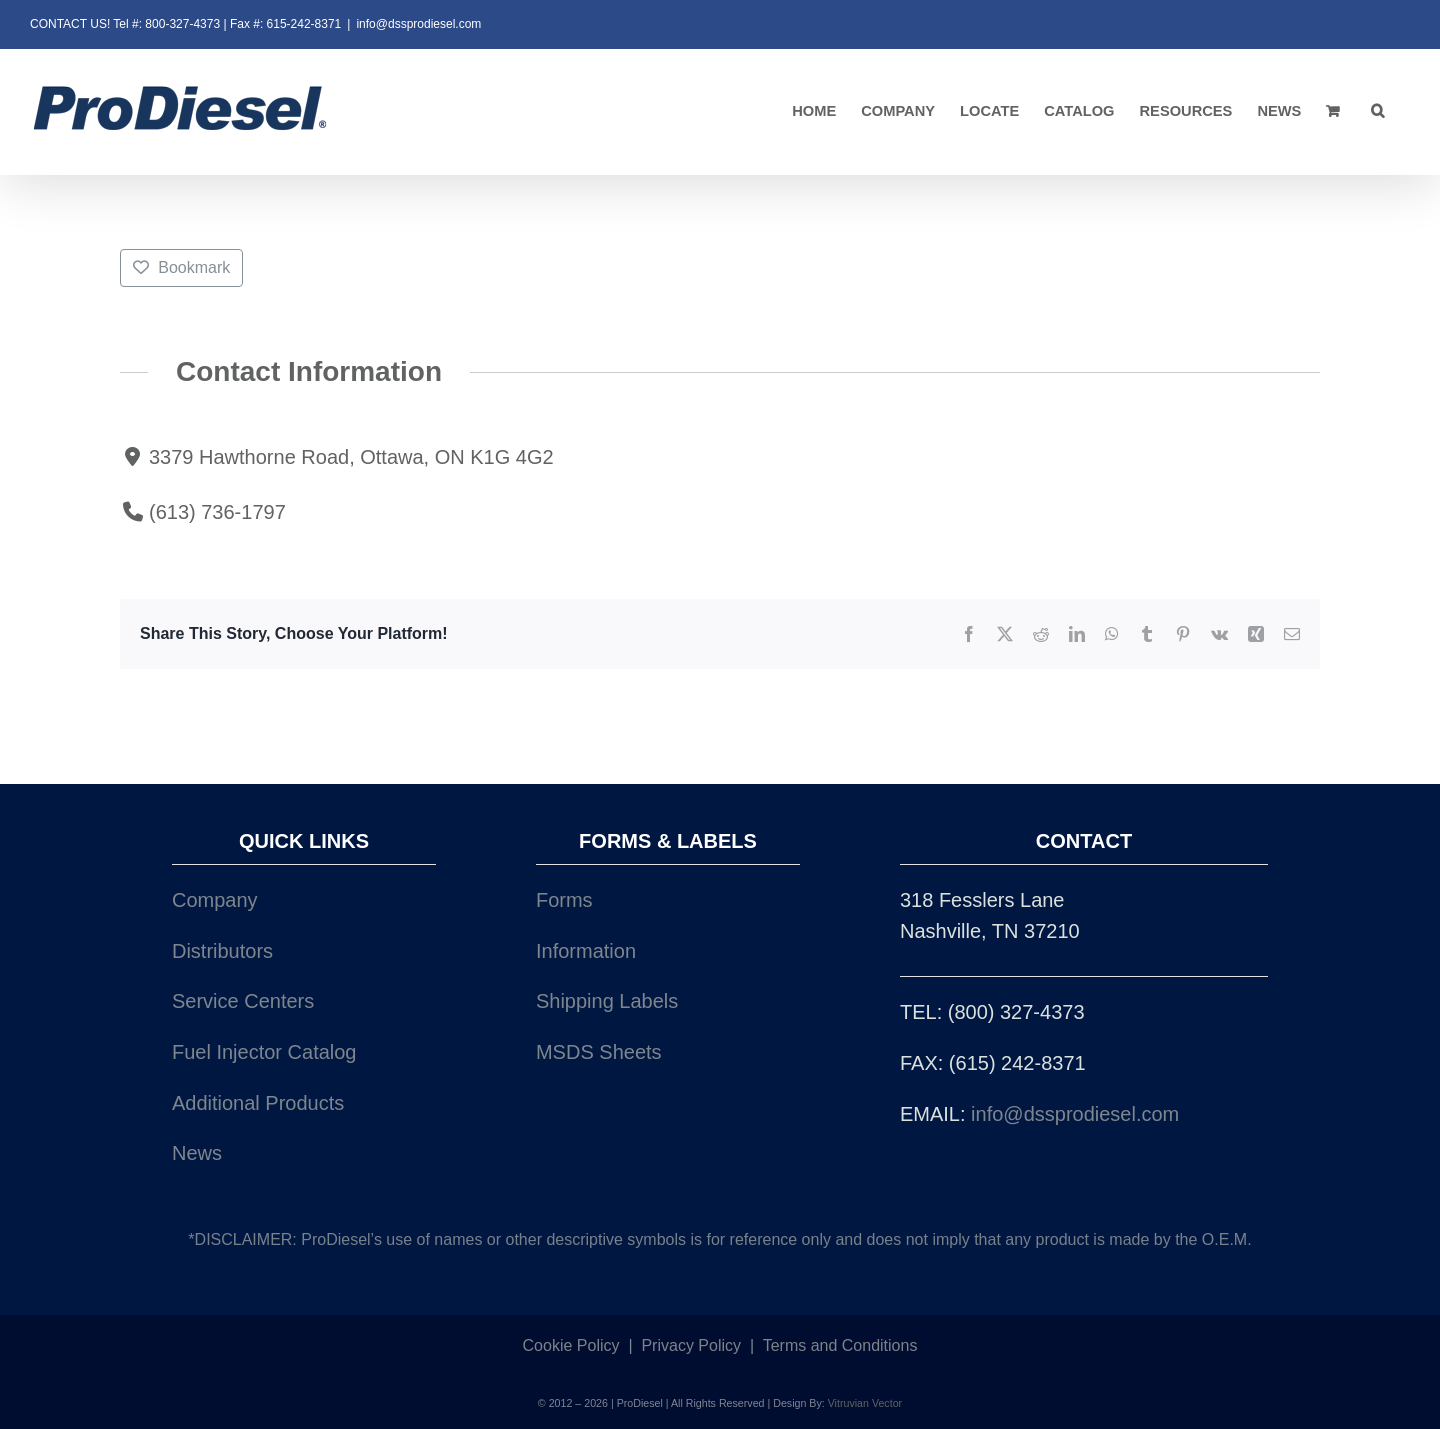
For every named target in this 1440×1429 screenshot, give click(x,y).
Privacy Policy (691, 1345)
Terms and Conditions (840, 1345)
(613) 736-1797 (217, 511)
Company (215, 900)
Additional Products (258, 1103)
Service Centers (243, 1001)
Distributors (222, 951)
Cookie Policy (571, 1345)
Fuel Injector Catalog (264, 1052)
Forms (564, 900)
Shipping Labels (607, 1001)
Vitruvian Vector (865, 1403)
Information (586, 951)
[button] (1378, 111)
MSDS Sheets (599, 1052)
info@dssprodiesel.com (418, 24)
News (197, 1153)
